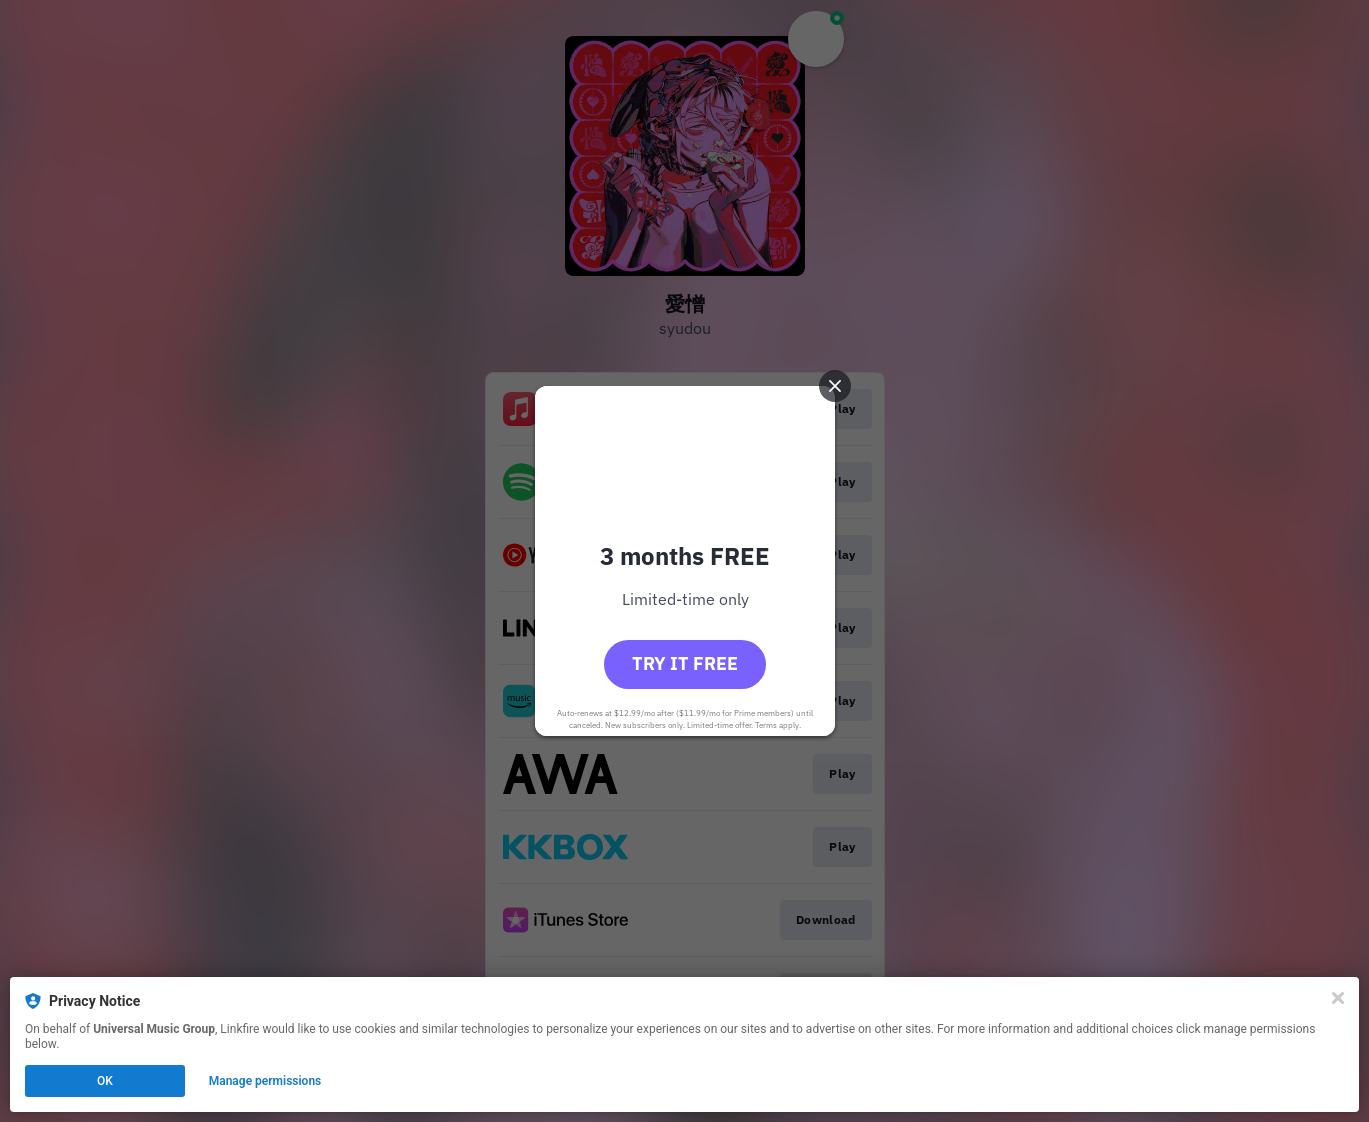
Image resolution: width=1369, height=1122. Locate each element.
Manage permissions (265, 1081)
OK (105, 1081)
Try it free (685, 663)
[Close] (1338, 998)
